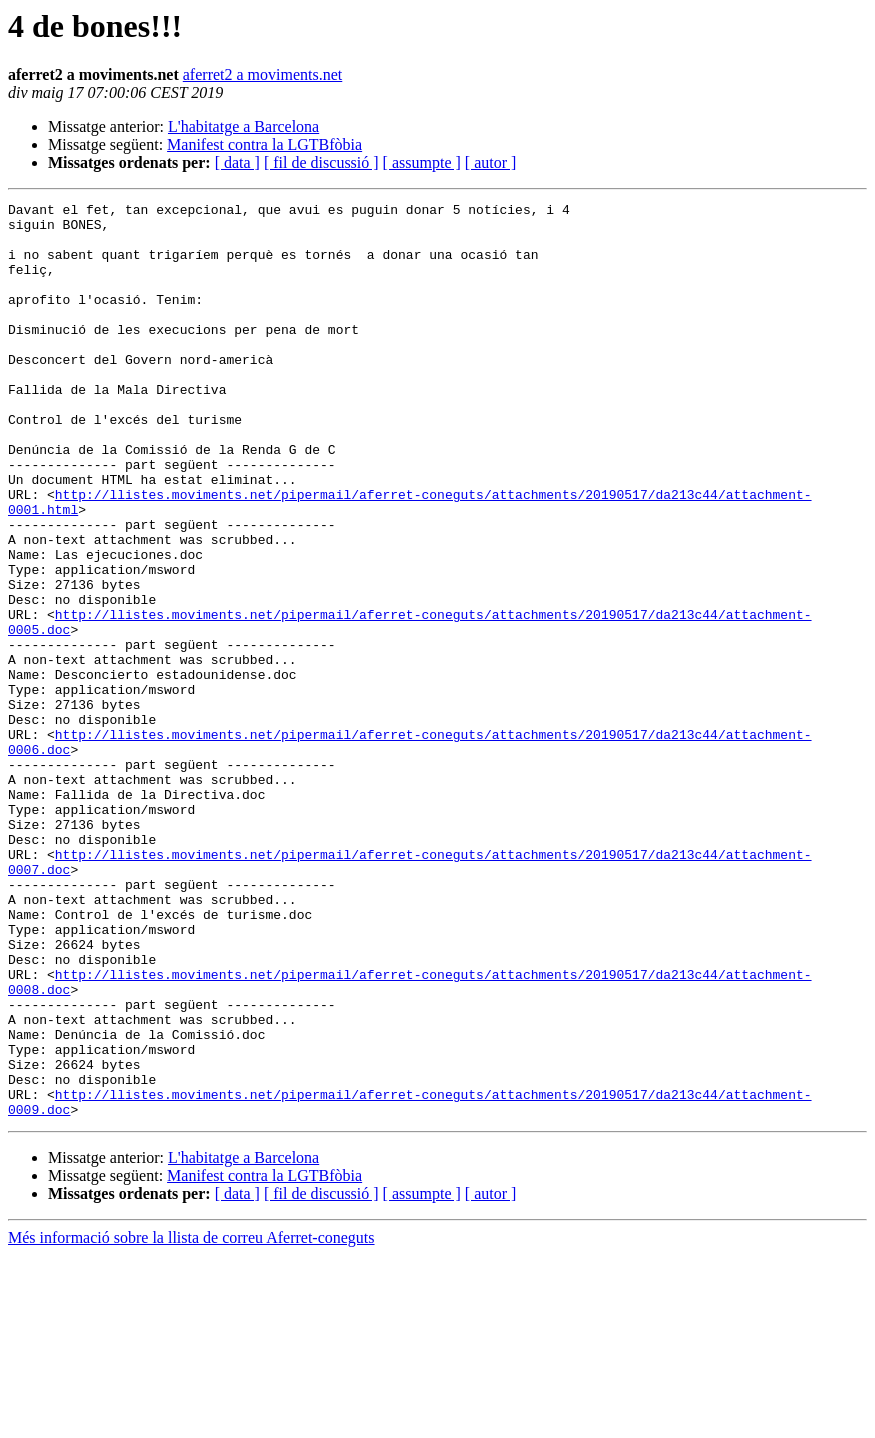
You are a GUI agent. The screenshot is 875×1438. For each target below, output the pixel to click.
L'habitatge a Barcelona (243, 126)
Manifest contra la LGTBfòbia (264, 144)
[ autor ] (491, 162)
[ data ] (237, 162)
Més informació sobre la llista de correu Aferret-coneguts (191, 1420)
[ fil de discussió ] (321, 162)
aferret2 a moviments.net (263, 74)
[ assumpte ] (422, 162)
